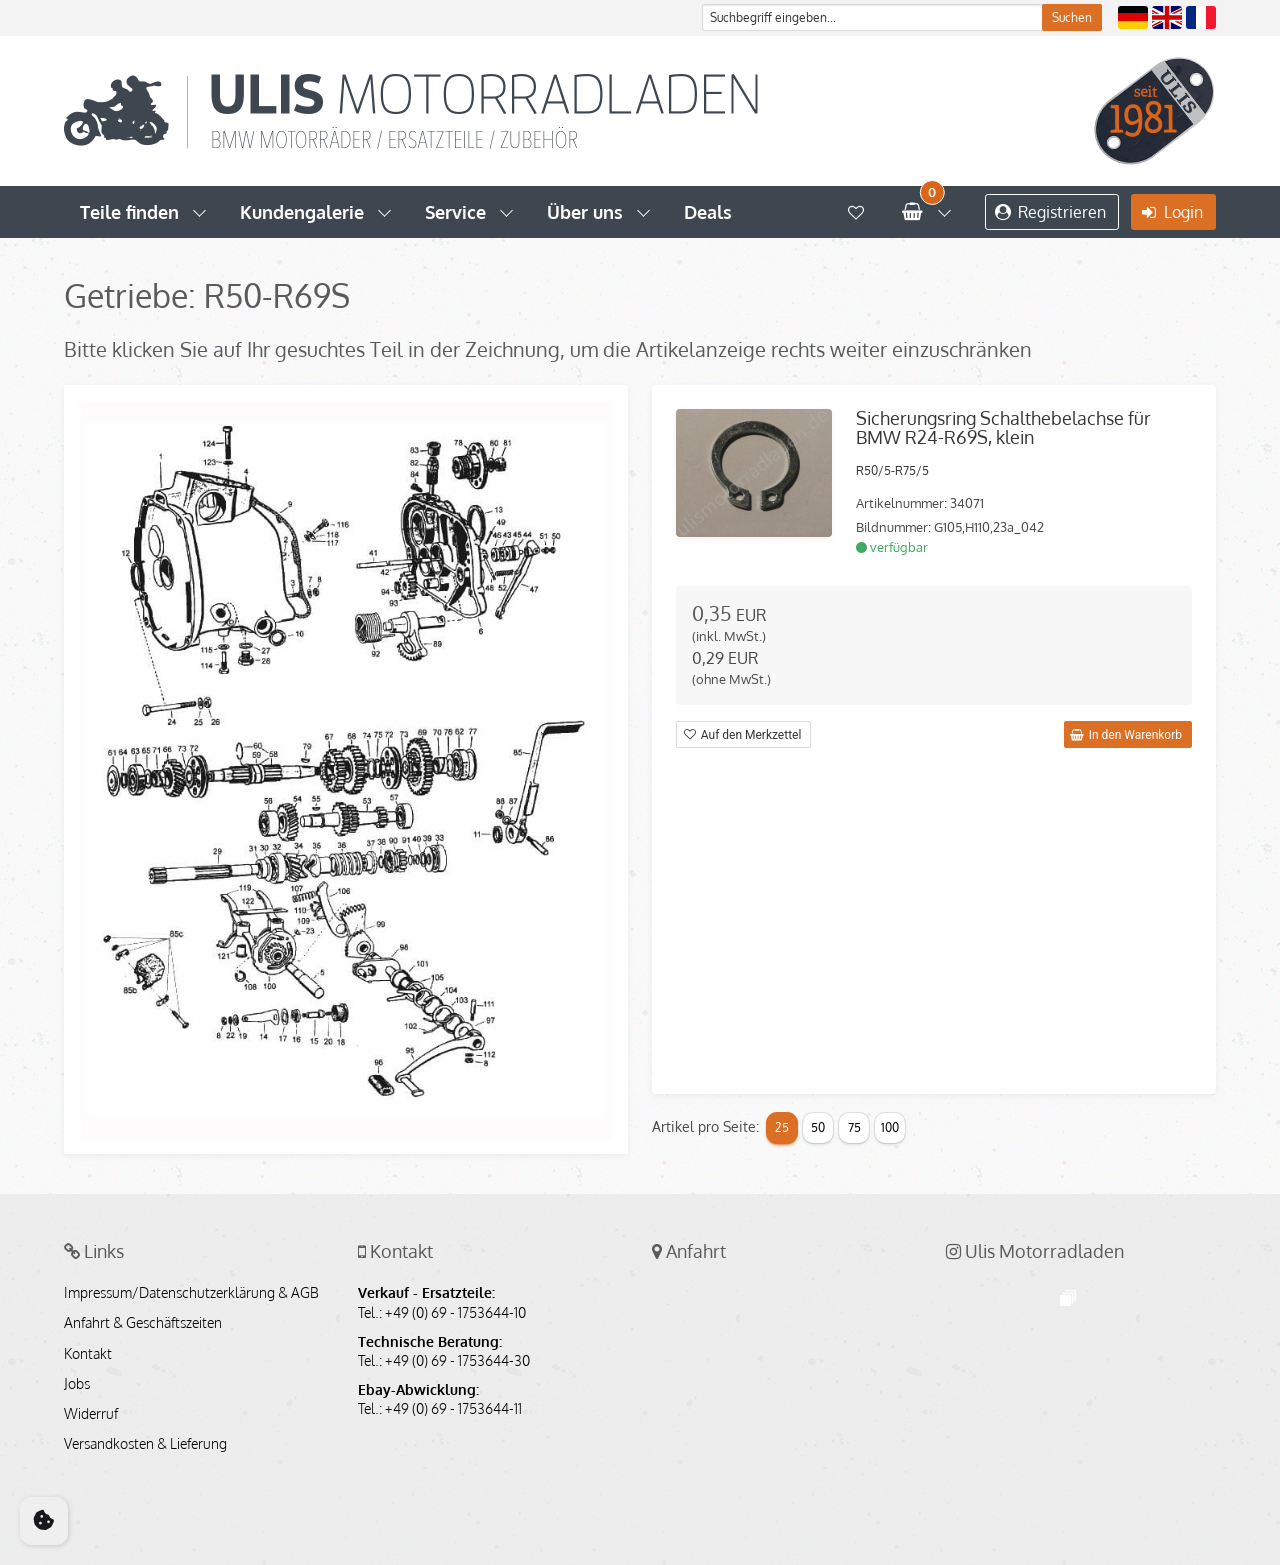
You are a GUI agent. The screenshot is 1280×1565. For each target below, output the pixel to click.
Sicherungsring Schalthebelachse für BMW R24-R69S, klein (1003, 428)
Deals (708, 212)
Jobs (77, 1384)
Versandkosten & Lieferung (145, 1444)
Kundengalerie (302, 212)
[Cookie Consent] (44, 1521)
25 (782, 1127)
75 (854, 1127)
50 (818, 1127)
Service (455, 212)
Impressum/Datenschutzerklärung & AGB (191, 1293)
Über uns (585, 212)
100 (890, 1127)
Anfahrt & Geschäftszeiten (143, 1323)
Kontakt (88, 1354)
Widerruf (91, 1414)
